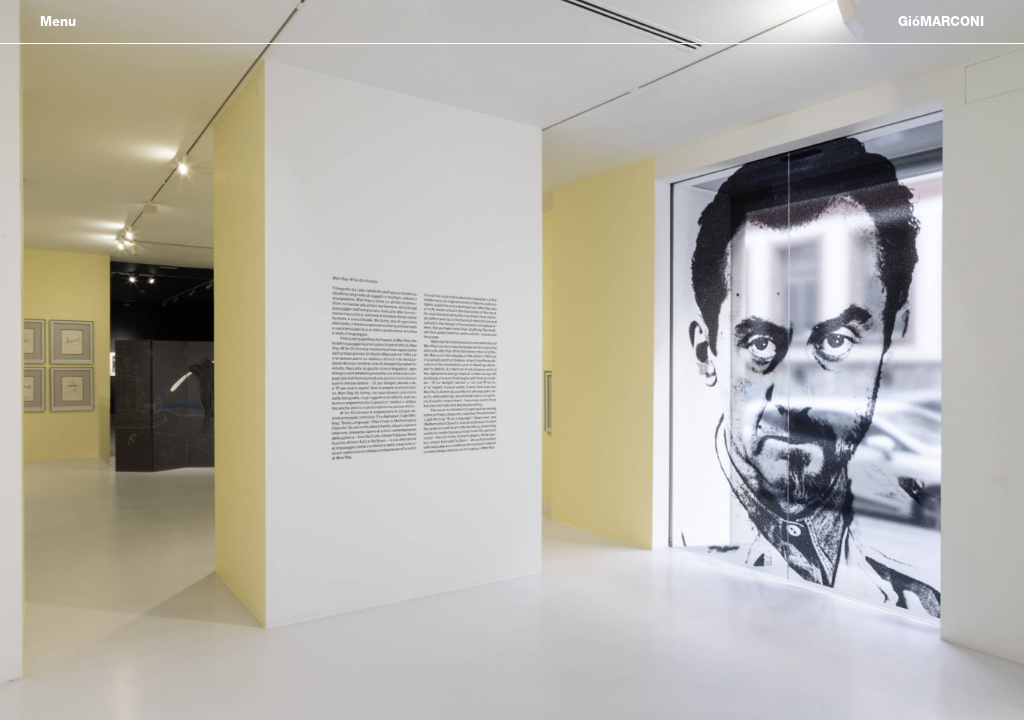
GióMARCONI (941, 21)
